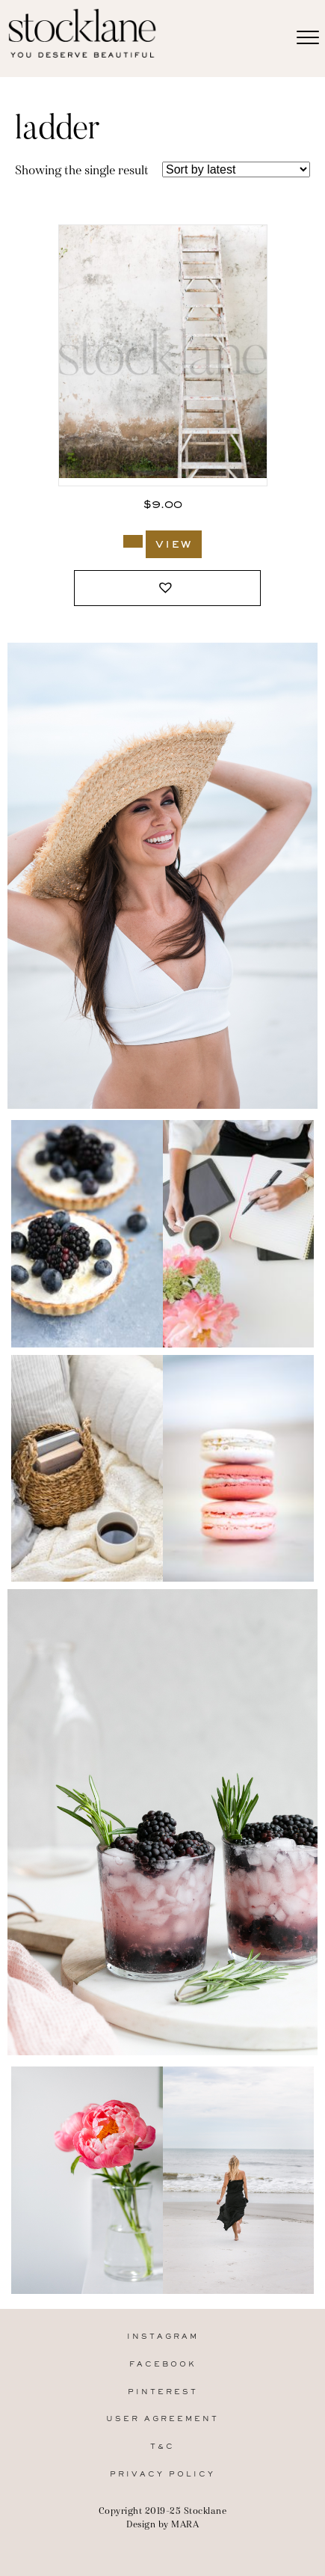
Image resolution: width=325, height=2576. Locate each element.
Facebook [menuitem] (162, 2364)
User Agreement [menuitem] (162, 2419)
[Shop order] (236, 169)
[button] (167, 588)
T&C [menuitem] (162, 2447)
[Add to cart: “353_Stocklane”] (133, 541)
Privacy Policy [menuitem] (162, 2474)
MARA (185, 2524)
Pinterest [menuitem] (163, 2392)
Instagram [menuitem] (163, 2337)
